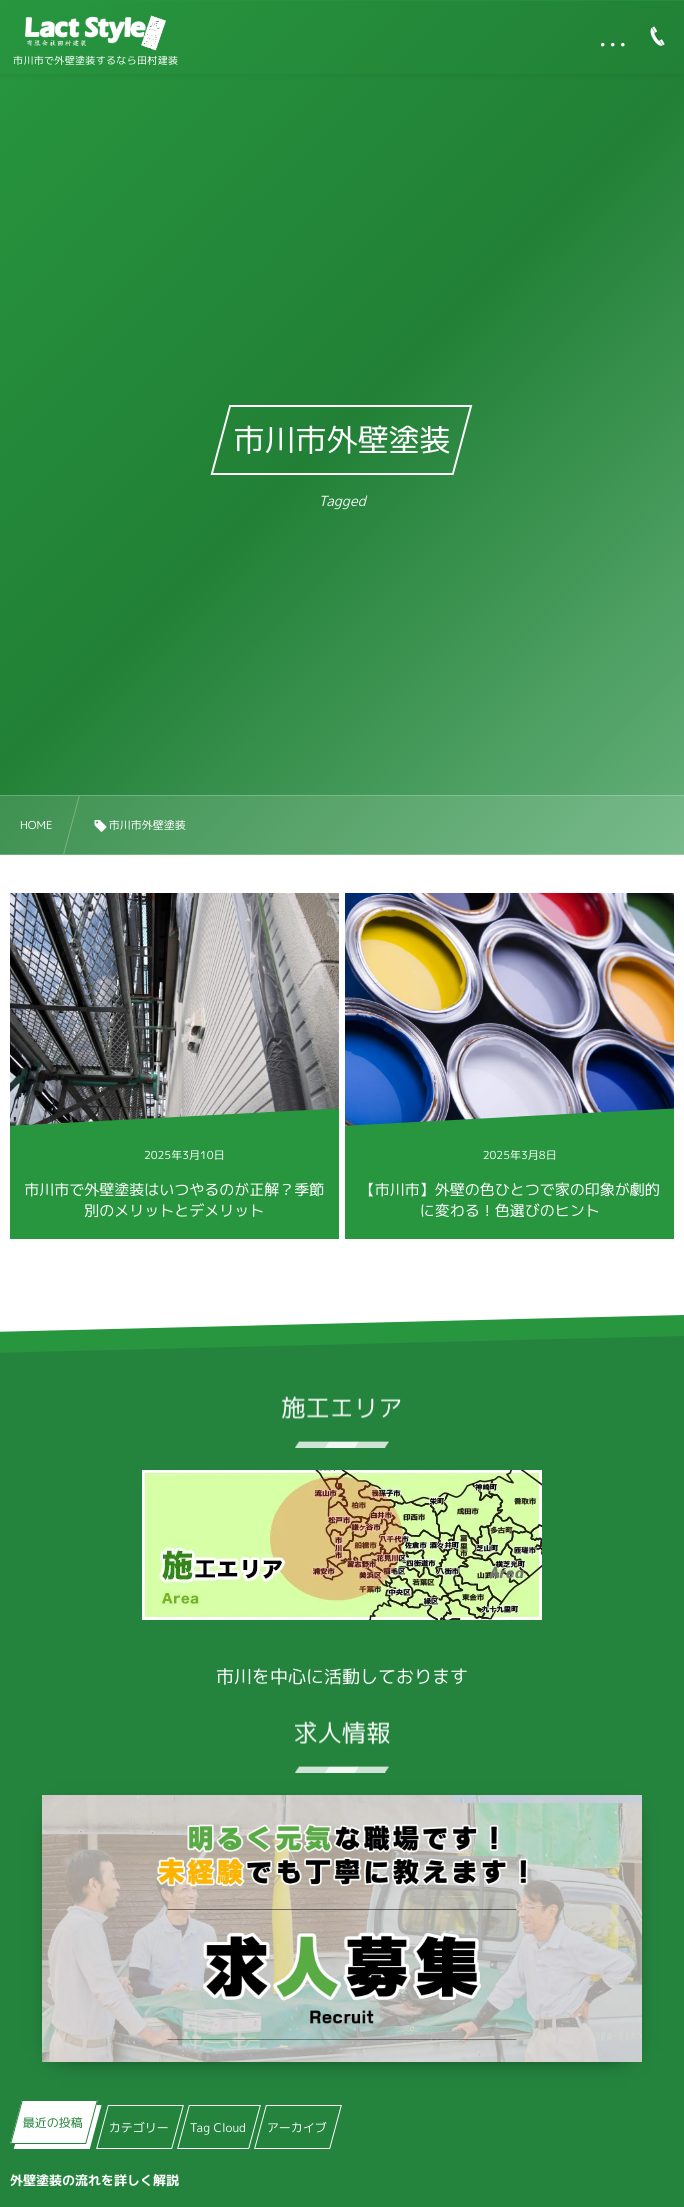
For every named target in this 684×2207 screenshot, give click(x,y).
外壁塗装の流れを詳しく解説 (94, 2181)
